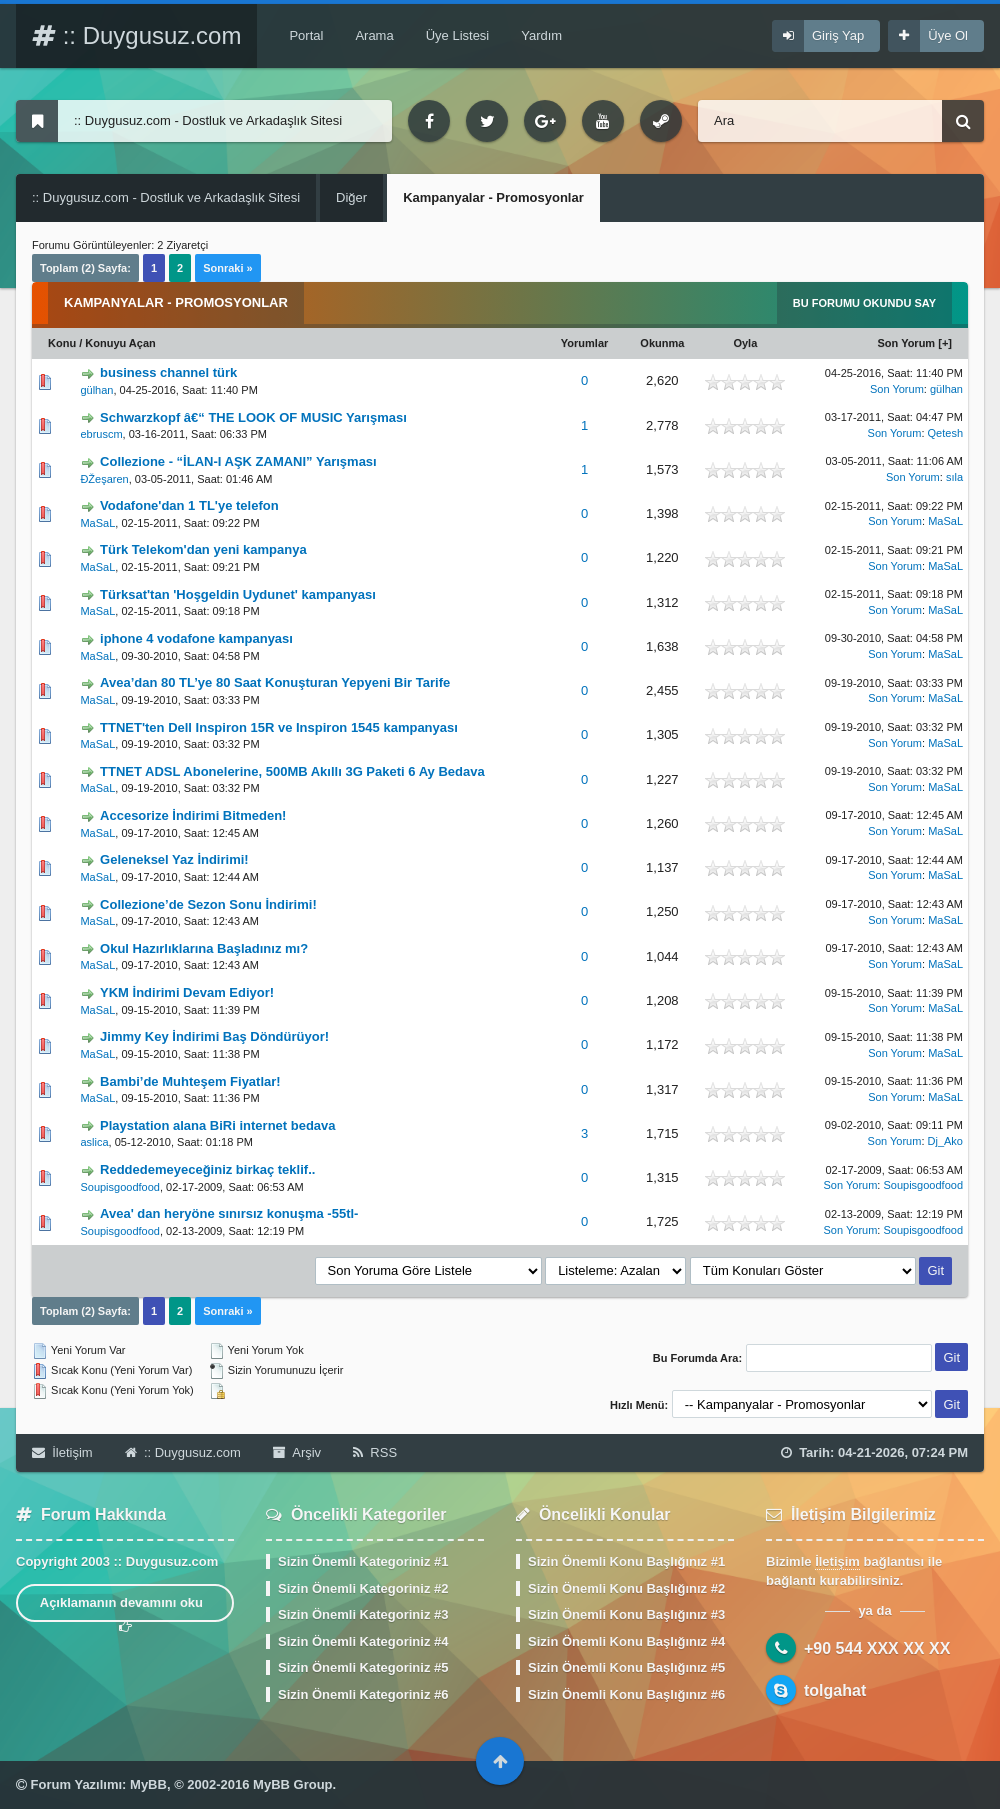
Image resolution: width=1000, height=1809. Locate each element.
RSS (375, 1452)
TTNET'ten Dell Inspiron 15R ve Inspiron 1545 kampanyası (279, 727)
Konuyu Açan (120, 343)
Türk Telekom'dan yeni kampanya (203, 549)
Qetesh (945, 433)
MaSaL (97, 523)
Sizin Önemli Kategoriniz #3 (363, 1614)
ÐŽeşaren (104, 479)
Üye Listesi (458, 35)
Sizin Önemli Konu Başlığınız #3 (626, 1614)
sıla (954, 477)
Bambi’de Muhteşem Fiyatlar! (190, 1081)
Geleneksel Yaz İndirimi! (174, 859)
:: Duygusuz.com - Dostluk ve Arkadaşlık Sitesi (166, 197)
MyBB (148, 1784)
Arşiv (297, 1452)
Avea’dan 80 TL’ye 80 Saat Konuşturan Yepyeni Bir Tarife (275, 682)
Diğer (351, 197)
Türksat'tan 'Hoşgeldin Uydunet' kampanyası (238, 594)
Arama (374, 35)
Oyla (745, 343)
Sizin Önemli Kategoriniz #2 (363, 1588)
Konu (62, 343)
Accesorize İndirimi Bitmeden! (193, 815)
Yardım (541, 35)
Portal (306, 35)
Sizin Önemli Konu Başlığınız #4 (626, 1641)
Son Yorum (907, 343)
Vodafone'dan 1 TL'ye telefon (189, 505)
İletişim (62, 1452)
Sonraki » (228, 268)
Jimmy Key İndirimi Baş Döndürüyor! (214, 1036)
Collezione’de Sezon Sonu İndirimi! (208, 904)
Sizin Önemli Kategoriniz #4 (363, 1641)
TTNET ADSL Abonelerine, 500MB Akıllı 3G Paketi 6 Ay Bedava (292, 771)
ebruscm (101, 434)
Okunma (662, 343)
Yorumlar (584, 343)
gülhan (96, 390)
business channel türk (168, 372)
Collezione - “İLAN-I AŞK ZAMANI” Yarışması (238, 461)
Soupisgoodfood (120, 1187)
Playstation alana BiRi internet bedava (218, 1125)
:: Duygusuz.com (136, 35)
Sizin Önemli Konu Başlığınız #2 (626, 1588)
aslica (94, 1142)
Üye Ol (948, 35)
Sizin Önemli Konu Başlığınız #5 (626, 1667)
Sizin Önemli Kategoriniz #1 (363, 1561)
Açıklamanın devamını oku (125, 1608)
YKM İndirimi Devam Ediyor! (187, 992)
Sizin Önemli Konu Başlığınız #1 (626, 1561)
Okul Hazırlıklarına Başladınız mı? (204, 948)
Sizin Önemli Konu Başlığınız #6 (626, 1694)
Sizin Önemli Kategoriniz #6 (363, 1694)
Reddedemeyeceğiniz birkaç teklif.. (207, 1169)
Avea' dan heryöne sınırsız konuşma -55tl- (229, 1213)
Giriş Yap (838, 35)
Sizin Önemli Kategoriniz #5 (363, 1667)
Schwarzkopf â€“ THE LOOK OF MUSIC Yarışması (253, 417)
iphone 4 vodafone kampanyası (196, 638)
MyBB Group (292, 1784)
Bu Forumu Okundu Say (864, 303)
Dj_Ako (945, 1141)
